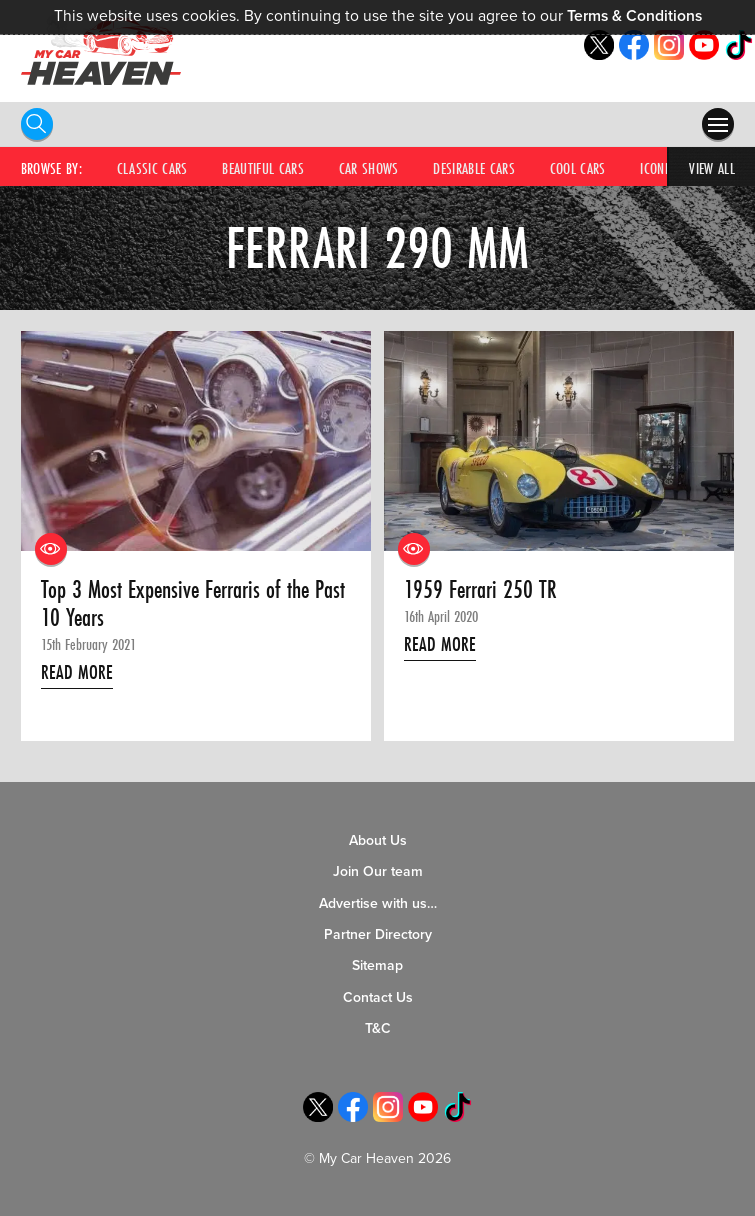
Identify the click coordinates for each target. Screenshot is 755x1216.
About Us (378, 840)
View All (712, 168)
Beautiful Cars (263, 168)
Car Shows (369, 168)
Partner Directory (378, 934)
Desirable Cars (474, 168)
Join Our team (378, 871)
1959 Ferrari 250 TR (480, 590)
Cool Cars (578, 168)
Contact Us (378, 997)
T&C (378, 1028)
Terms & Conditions (634, 16)
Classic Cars (152, 168)
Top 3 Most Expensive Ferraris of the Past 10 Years (193, 604)
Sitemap (377, 965)
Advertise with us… (378, 903)
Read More (77, 672)
